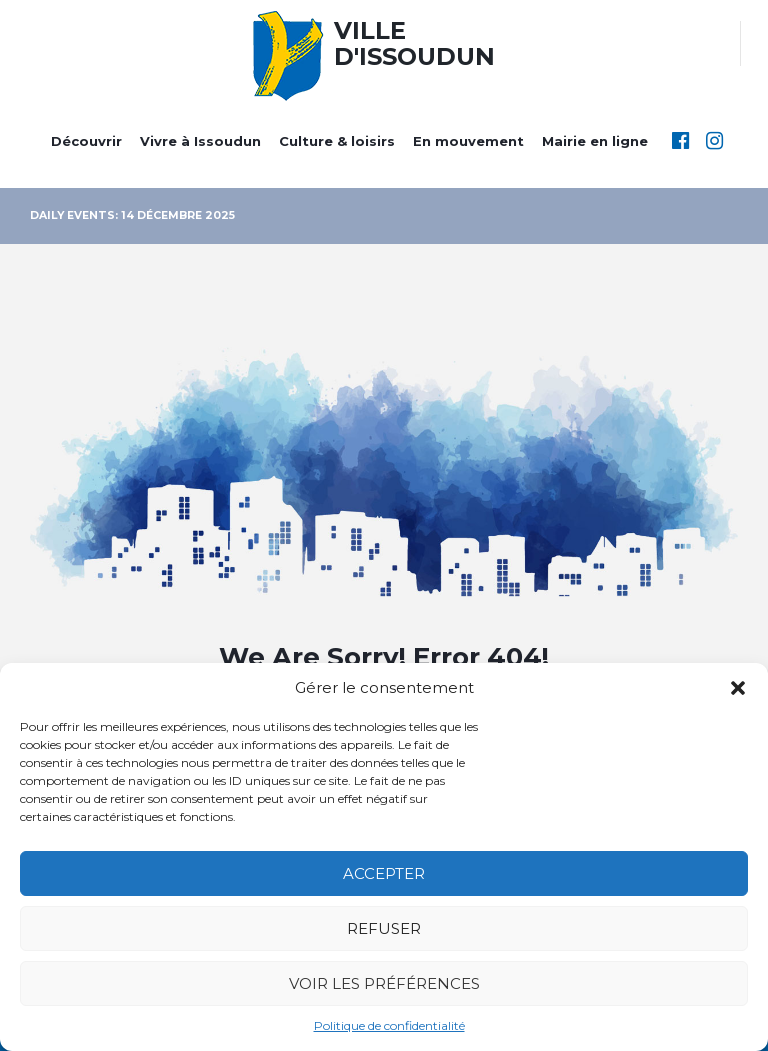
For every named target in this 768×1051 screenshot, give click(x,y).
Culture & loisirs (337, 141)
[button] (738, 688)
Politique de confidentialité (389, 1025)
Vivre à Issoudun (200, 141)
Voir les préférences (384, 983)
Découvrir (86, 141)
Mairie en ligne (595, 141)
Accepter (384, 873)
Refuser (384, 928)
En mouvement (468, 141)
